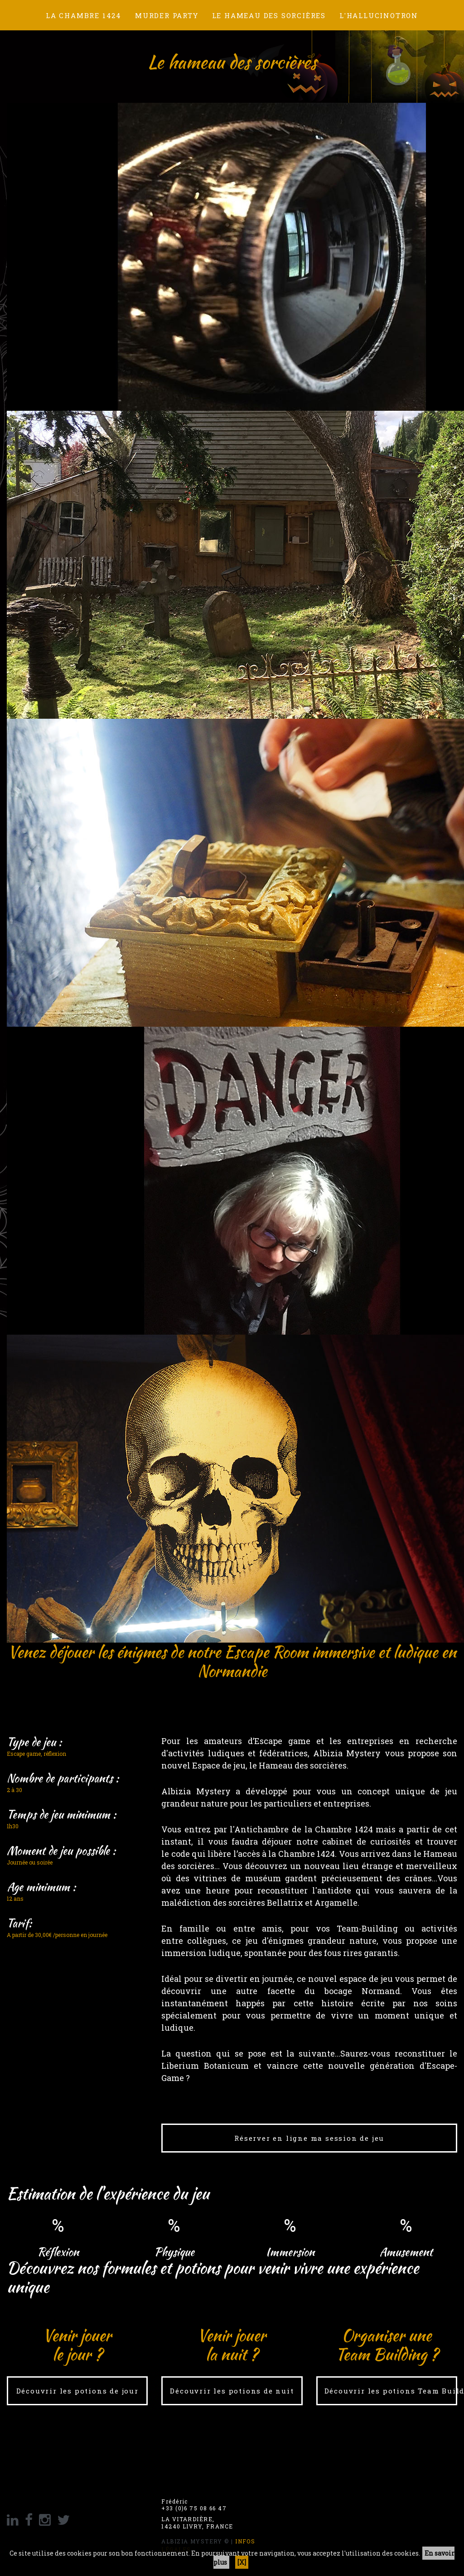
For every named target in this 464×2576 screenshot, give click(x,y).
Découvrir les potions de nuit (232, 2390)
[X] (241, 2562)
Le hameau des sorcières (269, 15)
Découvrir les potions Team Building (390, 2390)
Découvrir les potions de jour (77, 2390)
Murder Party (166, 15)
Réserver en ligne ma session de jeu (309, 2138)
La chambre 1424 (83, 15)
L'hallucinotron (378, 15)
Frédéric (174, 2501)
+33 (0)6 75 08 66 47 (194, 2508)
